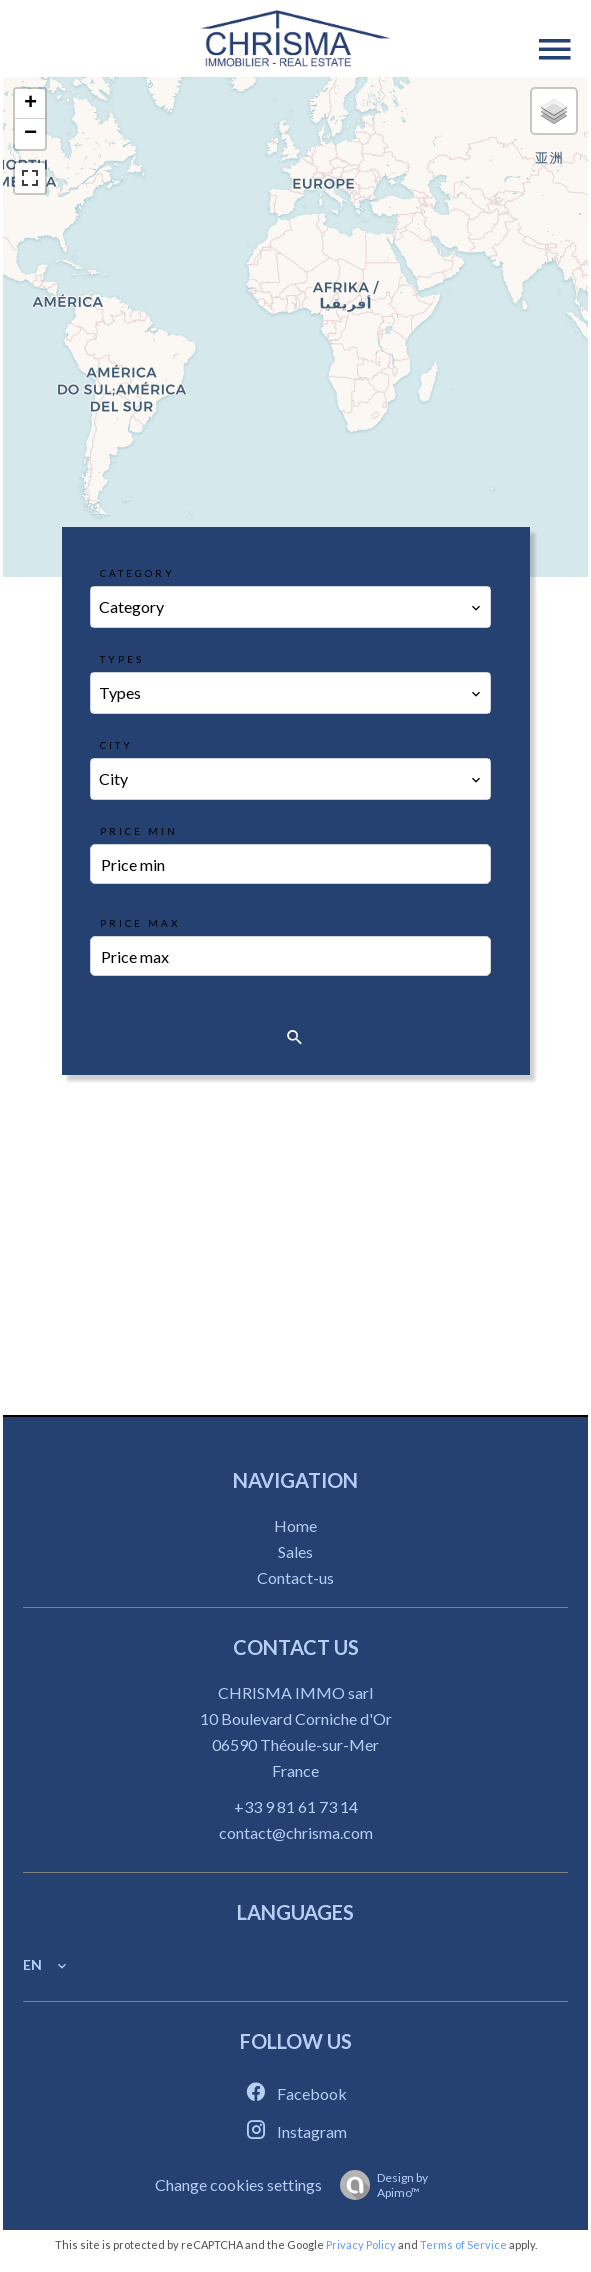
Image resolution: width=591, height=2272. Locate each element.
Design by (379, 2185)
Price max (140, 923)
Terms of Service (463, 2244)
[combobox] (291, 607)
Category (137, 573)
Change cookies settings (238, 2184)
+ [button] (30, 104)
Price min (139, 831)
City (116, 745)
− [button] (30, 134)
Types (122, 659)
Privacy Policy (361, 2244)
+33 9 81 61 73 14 (296, 1806)
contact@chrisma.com (296, 1832)
